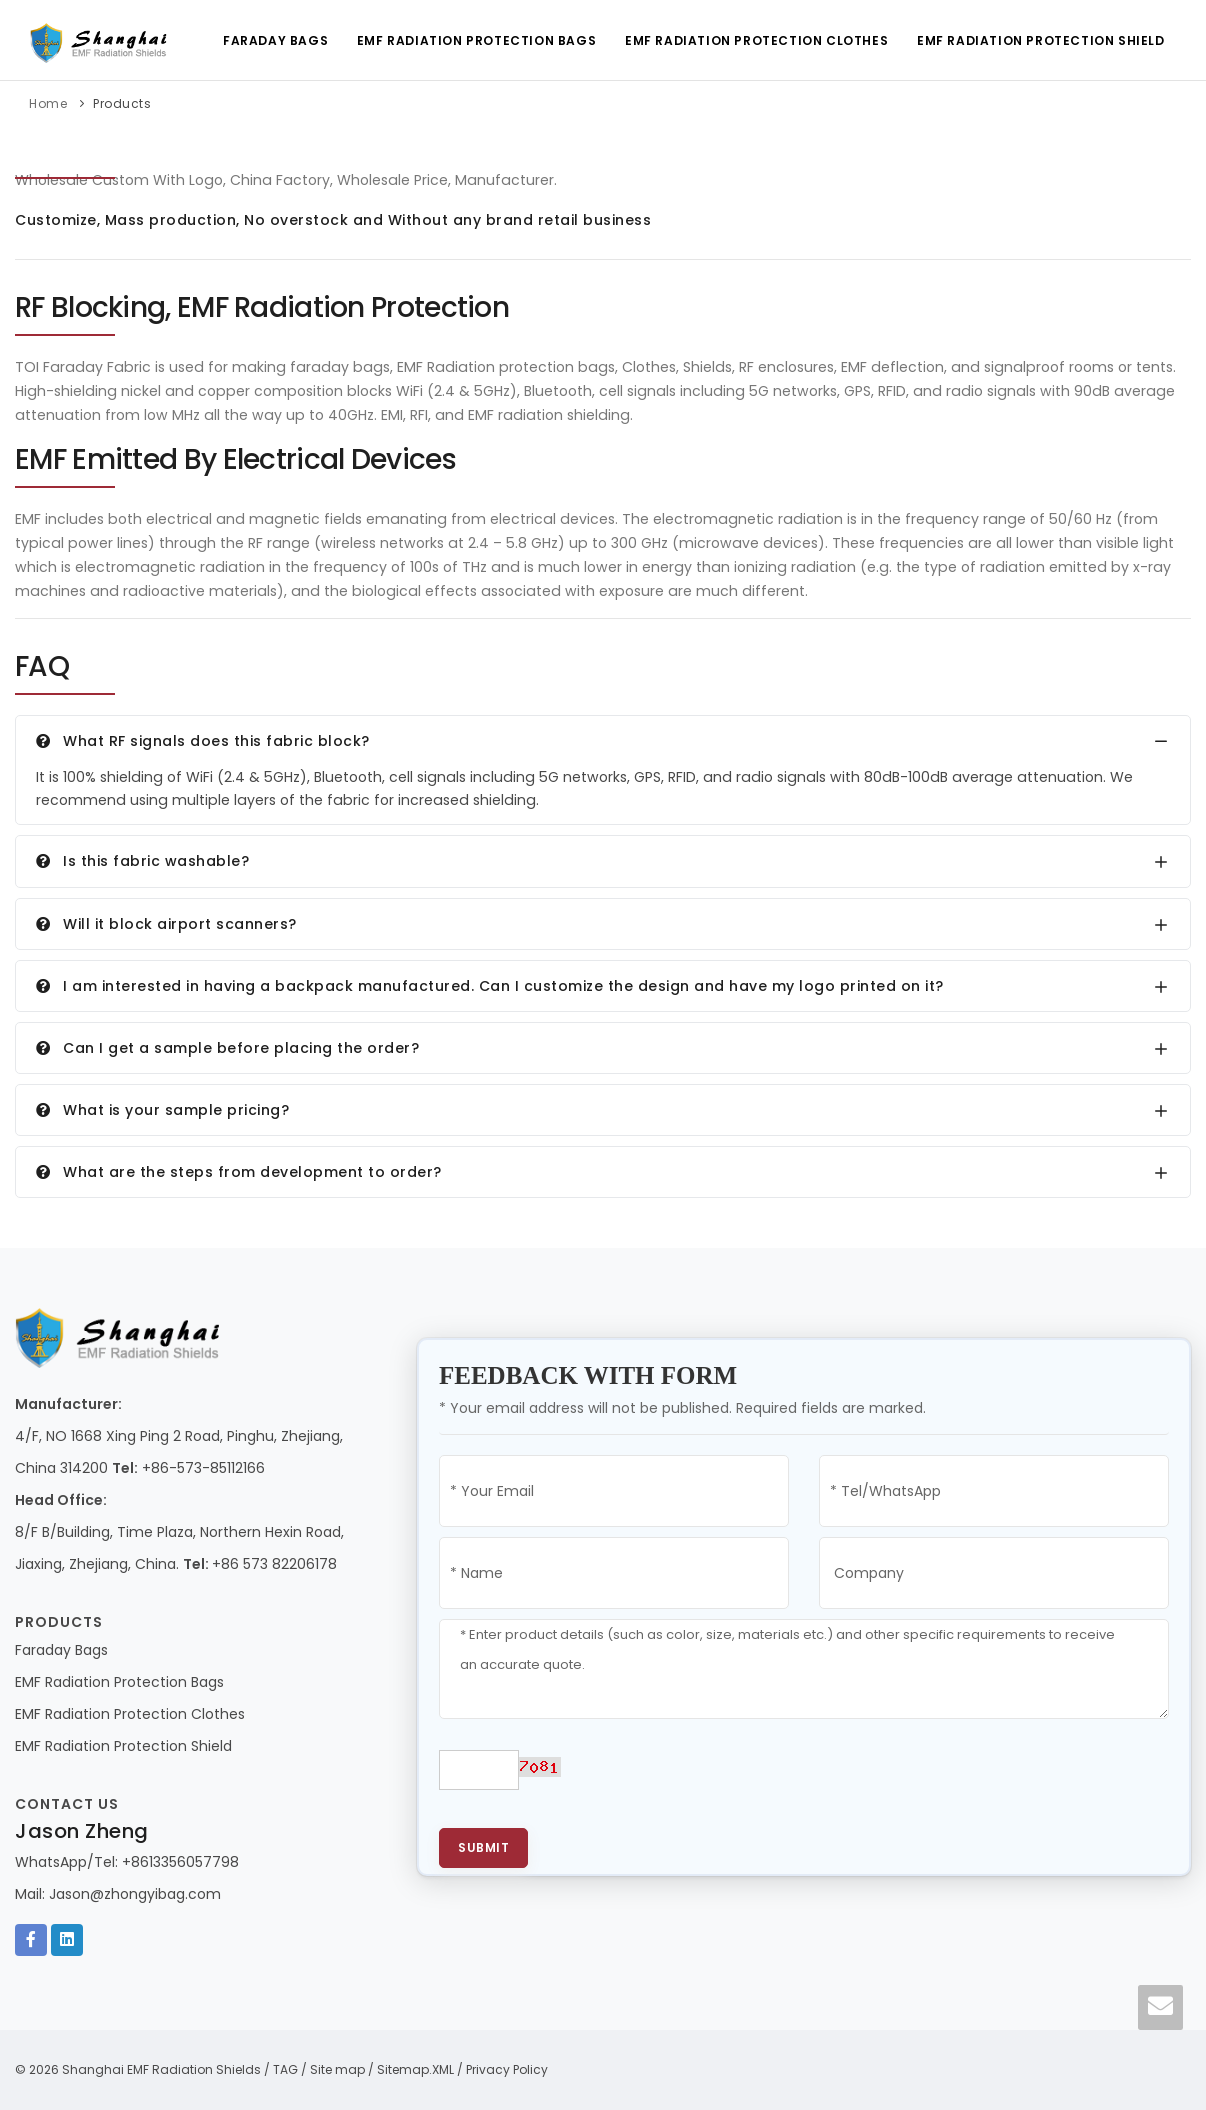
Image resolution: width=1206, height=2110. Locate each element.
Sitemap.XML (415, 2069)
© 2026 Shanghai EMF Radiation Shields (138, 2069)
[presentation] (743, 1779)
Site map (337, 2069)
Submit (483, 1847)
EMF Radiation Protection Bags (473, 40)
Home (48, 103)
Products (122, 103)
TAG (285, 2069)
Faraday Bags (271, 40)
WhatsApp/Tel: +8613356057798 (127, 1862)
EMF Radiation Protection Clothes (754, 40)
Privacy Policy (507, 2069)
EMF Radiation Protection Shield (1040, 40)
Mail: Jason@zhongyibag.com (118, 1894)
